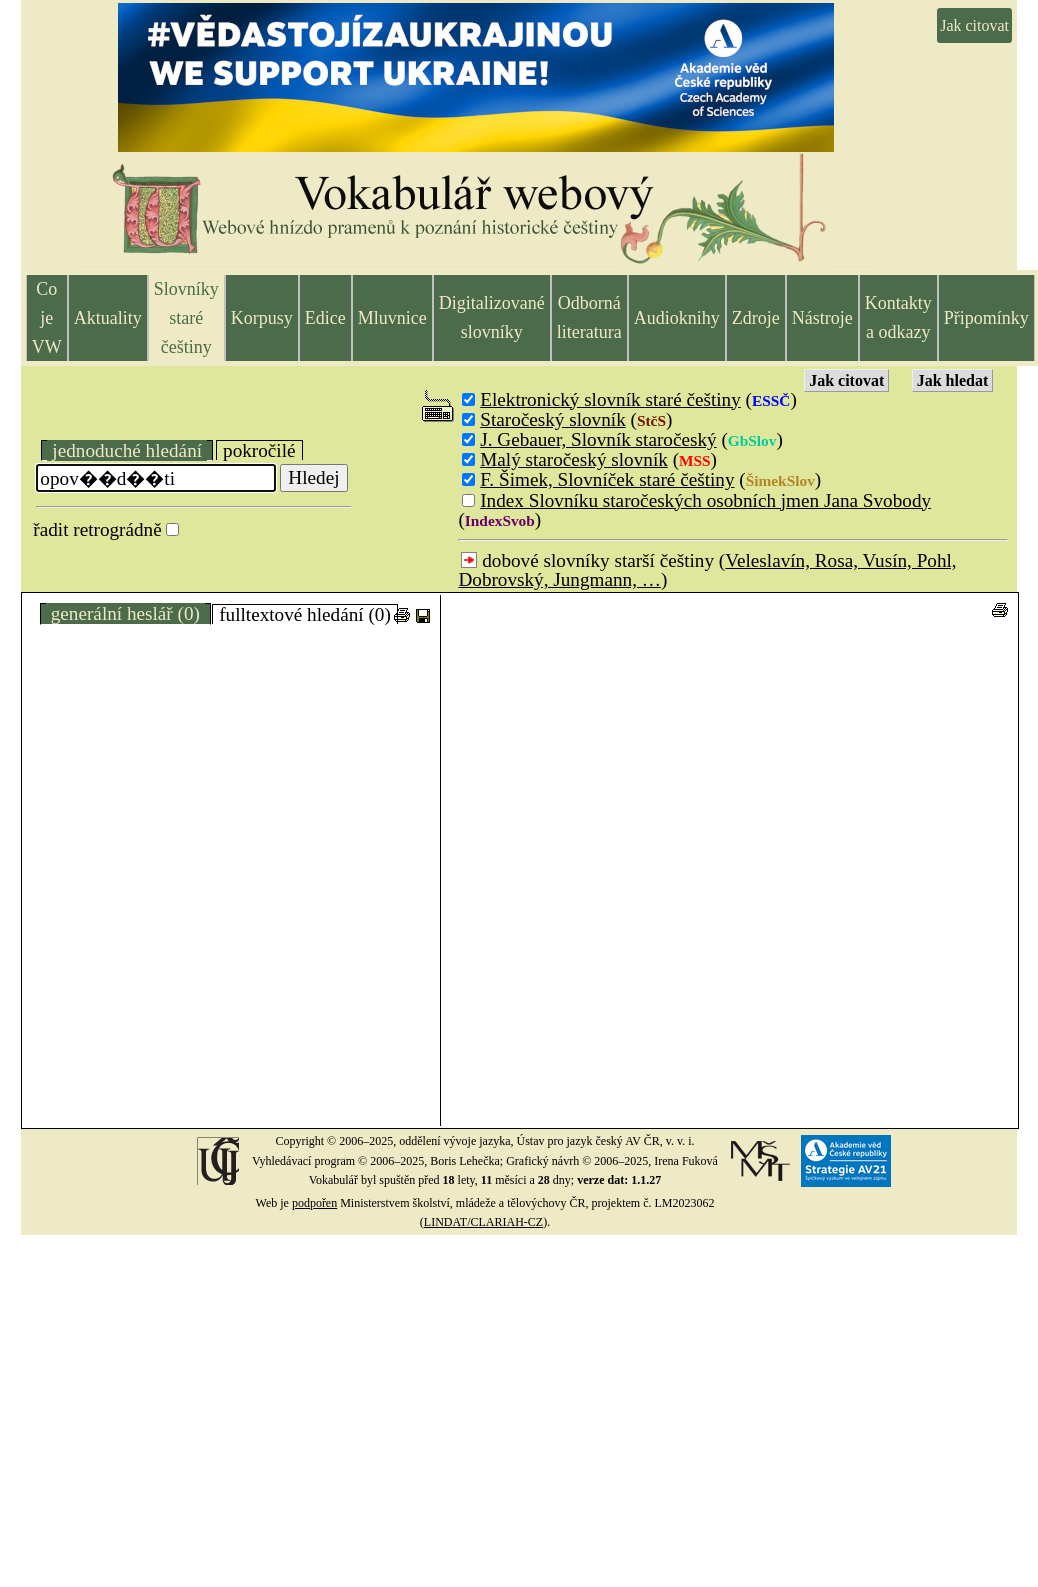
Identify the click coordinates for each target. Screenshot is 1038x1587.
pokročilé (259, 450)
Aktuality (108, 318)
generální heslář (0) (125, 613)
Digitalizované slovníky (492, 317)
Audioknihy (677, 318)
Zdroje (756, 318)
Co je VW (47, 318)
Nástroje (822, 318)
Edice (325, 318)
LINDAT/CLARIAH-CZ (483, 1222)
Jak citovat (974, 25)
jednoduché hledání (127, 450)
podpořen (314, 1203)
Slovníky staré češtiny (186, 318)
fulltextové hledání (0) (305, 614)
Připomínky (986, 318)
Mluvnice (392, 318)
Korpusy (262, 318)
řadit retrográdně (97, 529)
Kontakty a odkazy (898, 317)
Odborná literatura (589, 317)
